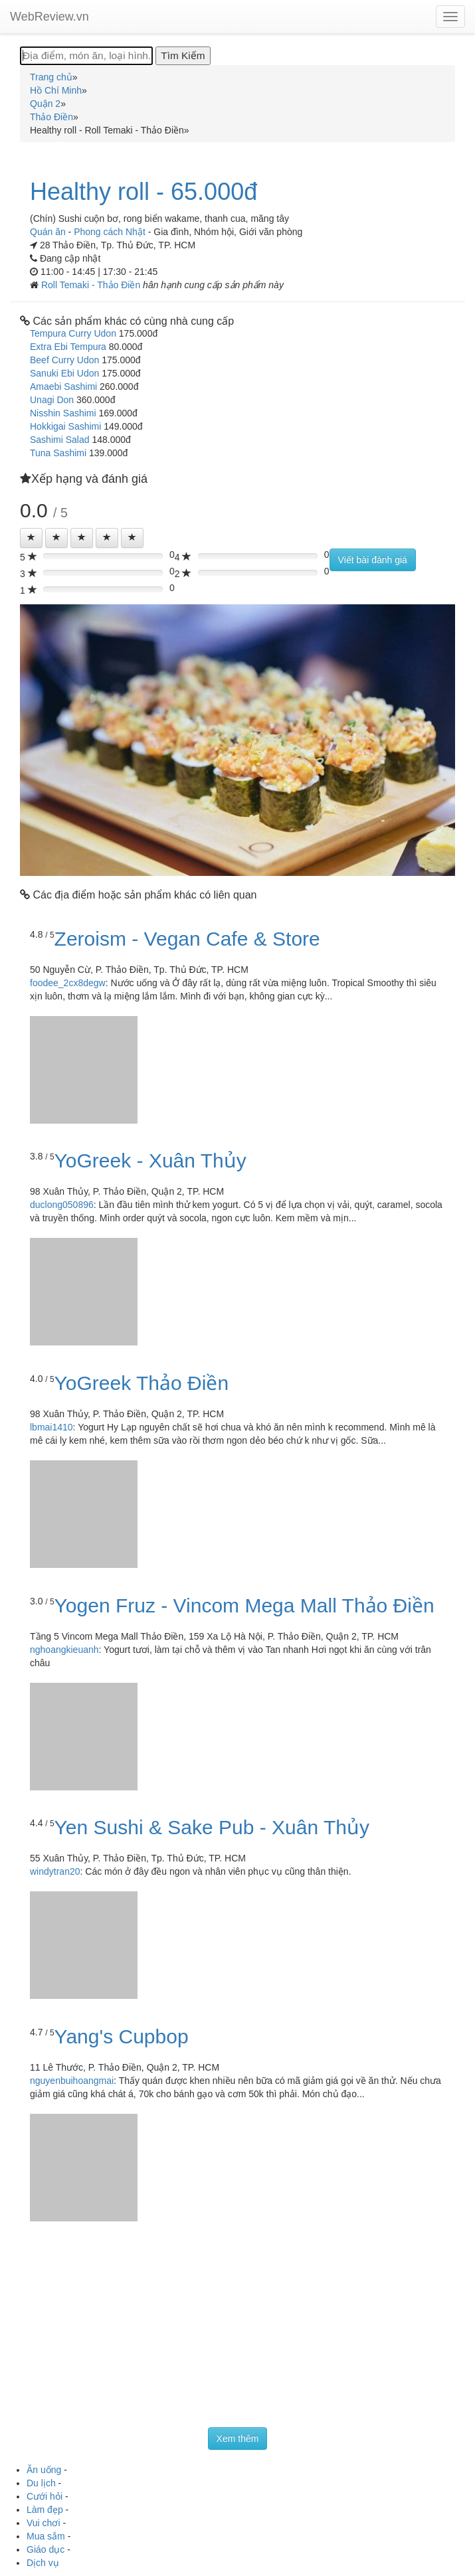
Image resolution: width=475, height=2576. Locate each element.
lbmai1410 (51, 1427)
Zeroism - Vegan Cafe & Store (187, 939)
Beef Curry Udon (64, 360)
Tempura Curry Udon (73, 333)
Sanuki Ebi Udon (64, 373)
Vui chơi (43, 2523)
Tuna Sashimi (58, 453)
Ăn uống (44, 2469)
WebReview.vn (49, 16)
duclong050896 (62, 1204)
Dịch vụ (43, 2562)
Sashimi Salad (60, 439)
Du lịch (41, 2483)
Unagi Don (52, 399)
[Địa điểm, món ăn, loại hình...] (86, 55)
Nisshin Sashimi (63, 413)
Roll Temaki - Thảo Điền (92, 285)
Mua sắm (46, 2536)
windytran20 (55, 1871)
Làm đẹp (45, 2509)
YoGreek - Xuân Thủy (150, 1160)
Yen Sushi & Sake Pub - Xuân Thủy (211, 1827)
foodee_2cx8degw (68, 983)
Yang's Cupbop (121, 2036)
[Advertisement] (237, 2328)
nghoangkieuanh (64, 1649)
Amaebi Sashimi (63, 386)
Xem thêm (238, 2438)
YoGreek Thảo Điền (141, 1383)
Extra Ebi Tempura (68, 346)
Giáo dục (45, 2549)
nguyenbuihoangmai (72, 2080)
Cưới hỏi (44, 2496)
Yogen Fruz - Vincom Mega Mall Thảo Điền (244, 1605)
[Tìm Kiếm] (182, 55)
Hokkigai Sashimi (65, 426)
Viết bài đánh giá (372, 560)
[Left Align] (31, 538)
